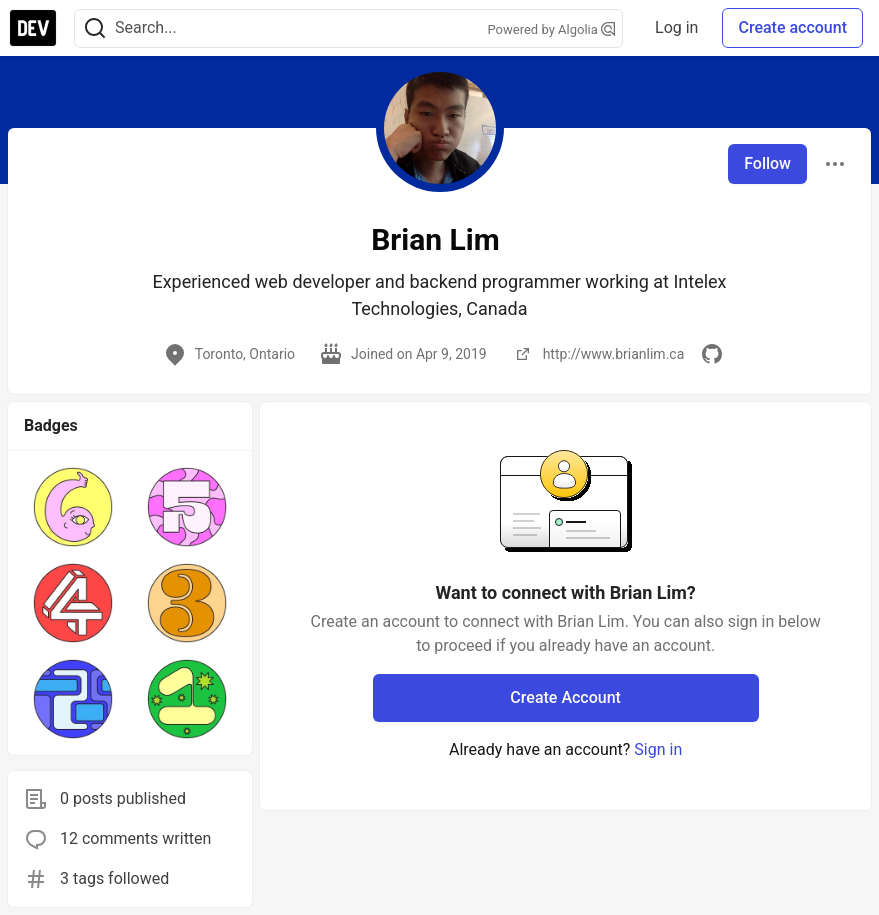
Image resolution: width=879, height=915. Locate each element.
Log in (676, 27)
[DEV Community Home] (33, 28)
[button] (73, 507)
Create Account (565, 697)
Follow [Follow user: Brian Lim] (767, 163)
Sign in (658, 749)
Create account (792, 27)
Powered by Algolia (552, 29)
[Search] (95, 28)
